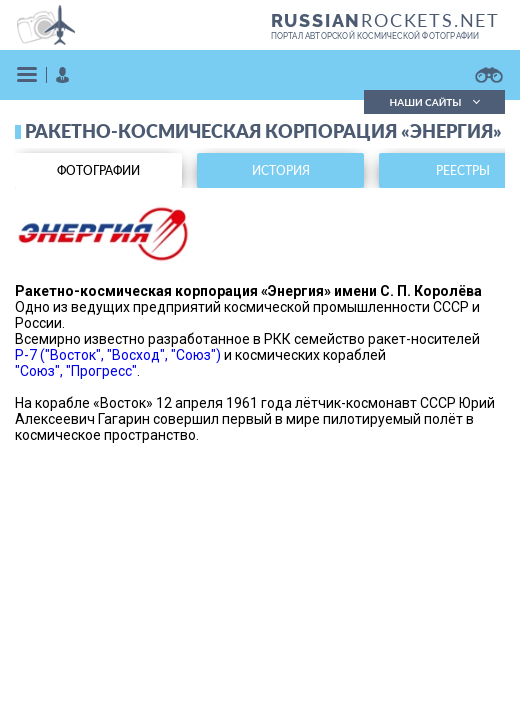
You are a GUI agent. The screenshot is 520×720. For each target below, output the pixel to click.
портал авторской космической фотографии (375, 36)
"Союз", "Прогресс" (76, 371)
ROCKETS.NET (385, 20)
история (281, 170)
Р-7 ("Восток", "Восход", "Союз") (118, 355)
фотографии (98, 170)
